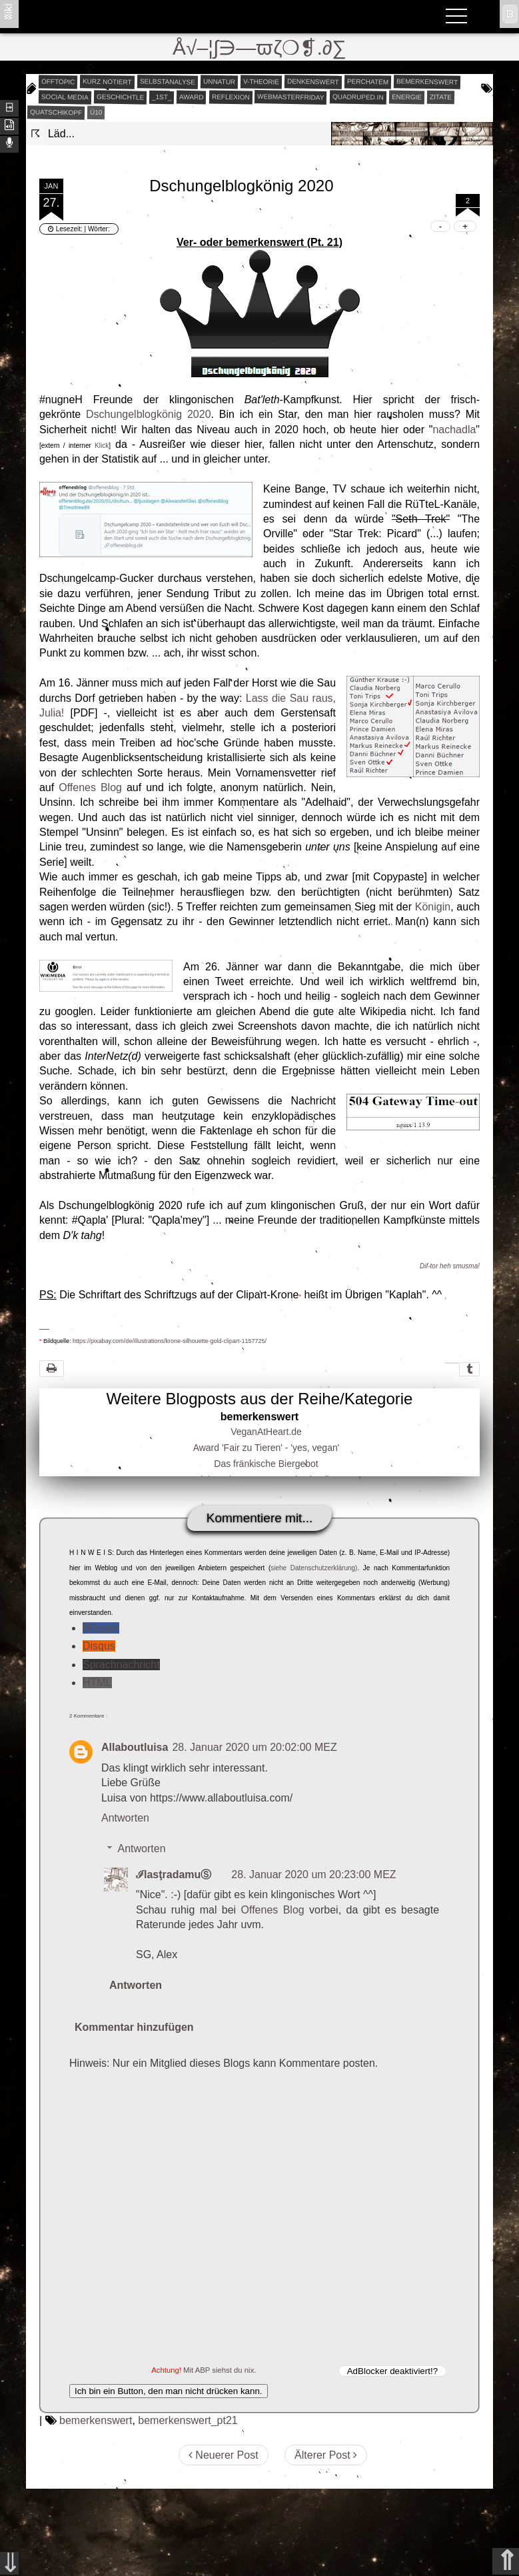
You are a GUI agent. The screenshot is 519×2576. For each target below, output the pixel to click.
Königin (432, 906)
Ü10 (96, 111)
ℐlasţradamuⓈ (173, 1874)
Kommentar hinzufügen (134, 2027)
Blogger (101, 1628)
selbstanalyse (167, 81)
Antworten (125, 1818)
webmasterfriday (290, 97)
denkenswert (313, 81)
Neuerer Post (224, 2455)
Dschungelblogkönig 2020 (148, 414)
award (191, 97)
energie (406, 97)
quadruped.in (358, 97)
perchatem (367, 81)
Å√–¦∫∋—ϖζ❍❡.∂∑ (259, 48)
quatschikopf (56, 112)
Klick (102, 445)
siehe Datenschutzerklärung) (313, 1568)
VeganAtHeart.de (266, 1431)
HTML (97, 1682)
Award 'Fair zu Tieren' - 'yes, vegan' (266, 1447)
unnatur (219, 81)
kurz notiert (107, 81)
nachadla (454, 429)
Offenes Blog (90, 787)
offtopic (58, 81)
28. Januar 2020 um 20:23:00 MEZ (313, 1874)
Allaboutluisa (134, 1747)
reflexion (231, 97)
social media (65, 97)
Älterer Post (325, 2455)
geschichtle (120, 97)
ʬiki (8, 11)
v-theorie (261, 81)
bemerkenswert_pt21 (187, 2420)
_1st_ (162, 97)
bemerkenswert (427, 81)
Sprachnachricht (121, 1664)
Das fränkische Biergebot (266, 1463)
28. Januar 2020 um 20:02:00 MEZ (254, 1747)
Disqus (99, 1646)
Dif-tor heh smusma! (450, 1266)
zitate (440, 97)
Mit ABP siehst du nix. (219, 2370)
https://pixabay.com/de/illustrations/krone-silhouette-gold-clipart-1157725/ (169, 1341)
